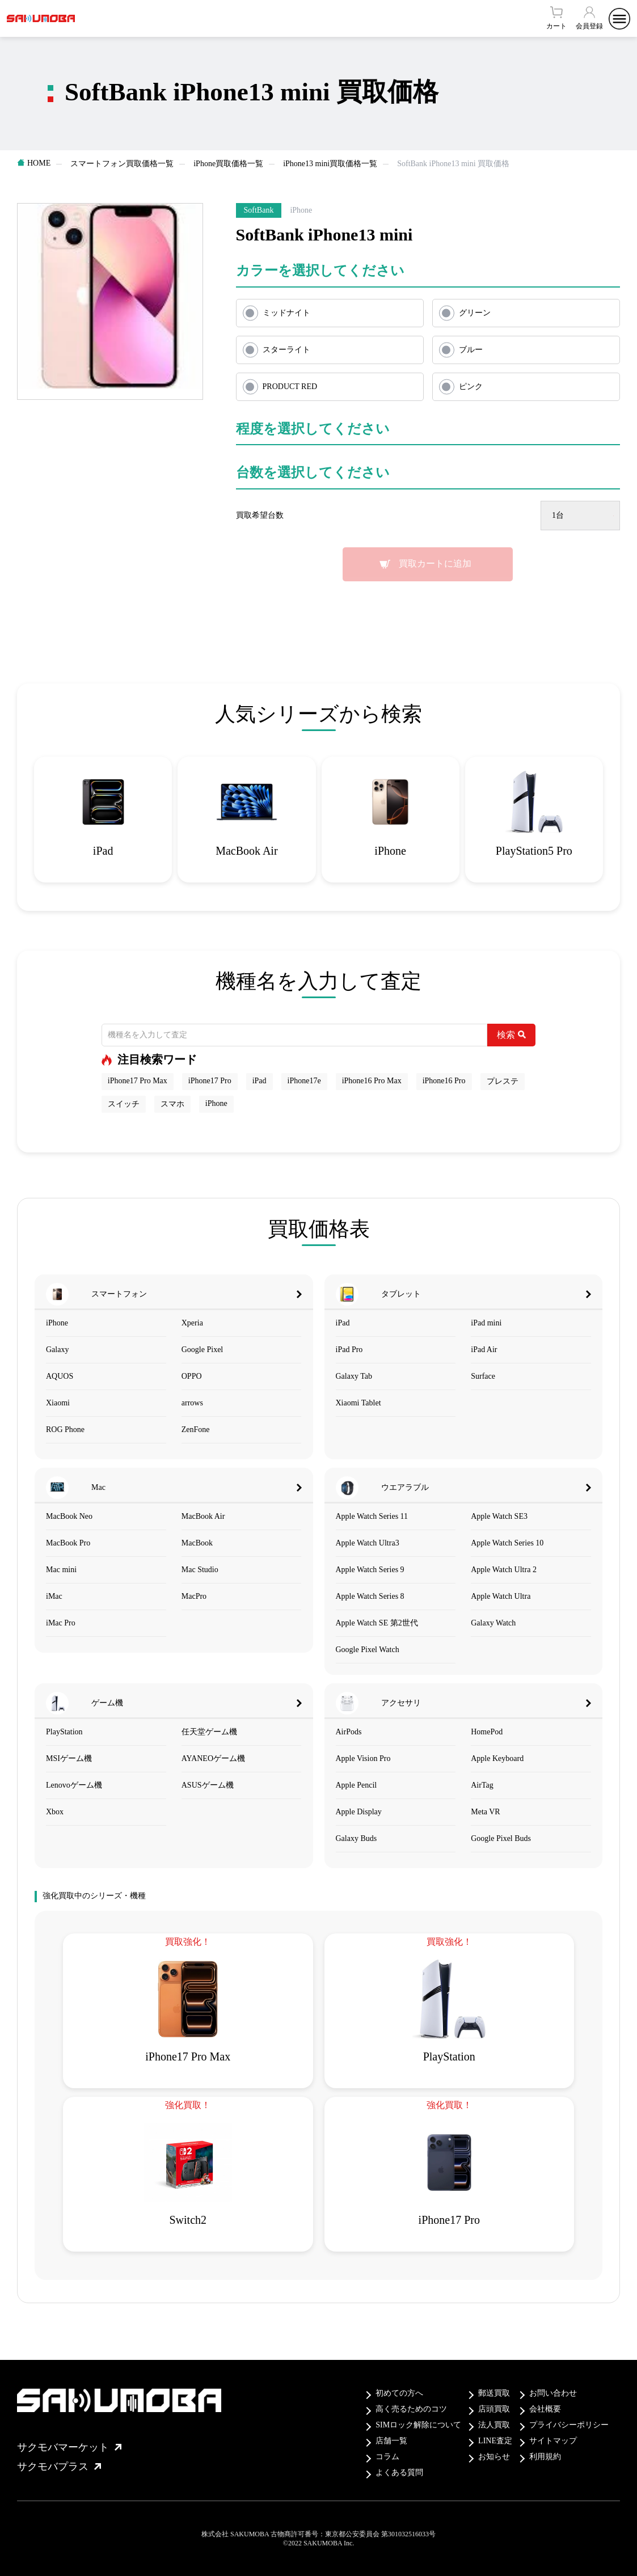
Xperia (192, 1323)
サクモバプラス (59, 2466)
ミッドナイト (286, 313)
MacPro (194, 1596)
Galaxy (57, 1349)
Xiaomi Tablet (358, 1403)
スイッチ (124, 1104)
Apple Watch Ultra (500, 1596)
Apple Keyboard (497, 1758)
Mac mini (61, 1569)
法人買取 (494, 2425)
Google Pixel (202, 1349)
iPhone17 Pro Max (137, 1080)
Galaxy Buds (356, 1838)
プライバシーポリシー (569, 2425)
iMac (54, 1596)
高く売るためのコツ (411, 2409)
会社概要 (545, 2409)
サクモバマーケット (69, 2447)
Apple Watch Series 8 (370, 1596)
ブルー (471, 349)
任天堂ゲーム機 (209, 1732)
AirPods (349, 1732)
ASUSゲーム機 (208, 1785)
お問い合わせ (553, 2393)
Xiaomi (58, 1403)
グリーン (475, 313)
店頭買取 (494, 2409)
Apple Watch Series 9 (370, 1569)
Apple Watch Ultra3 (367, 1543)
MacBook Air (203, 1516)
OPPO (192, 1376)
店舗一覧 (391, 2440)
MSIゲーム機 (69, 1758)
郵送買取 (494, 2393)
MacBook (197, 1543)
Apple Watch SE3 (499, 1516)
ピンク (471, 386)
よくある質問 (399, 2472)
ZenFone (196, 1429)
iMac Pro (60, 1623)
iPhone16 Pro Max (372, 1080)
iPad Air (484, 1349)
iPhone (216, 1103)
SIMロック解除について (418, 2425)
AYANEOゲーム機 (213, 1758)
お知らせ (494, 2456)
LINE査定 (495, 2440)
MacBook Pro (68, 1543)
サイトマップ (553, 2440)
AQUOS (59, 1376)
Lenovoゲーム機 (74, 1785)
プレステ (502, 1081)
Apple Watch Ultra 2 (504, 1569)
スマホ (172, 1104)
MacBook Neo (69, 1516)
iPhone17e (304, 1080)
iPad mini (486, 1323)
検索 (511, 1035)
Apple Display (359, 1812)
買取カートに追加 (435, 563)
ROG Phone (65, 1429)
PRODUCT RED (290, 386)
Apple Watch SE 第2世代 (377, 1623)
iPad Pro (349, 1349)
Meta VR (485, 1812)
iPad (259, 1080)
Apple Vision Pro (363, 1758)
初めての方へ (399, 2393)
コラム (387, 2456)
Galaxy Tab (354, 1376)
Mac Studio (200, 1569)
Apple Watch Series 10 (507, 1543)
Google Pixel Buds (501, 1838)
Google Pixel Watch (367, 1649)
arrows (192, 1403)
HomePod (487, 1732)
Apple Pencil (356, 1785)
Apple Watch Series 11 (372, 1516)
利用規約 (545, 2456)
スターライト (286, 349)
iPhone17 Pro (209, 1080)
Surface (483, 1376)
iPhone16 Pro (444, 1080)
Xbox (55, 1812)
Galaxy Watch (493, 1623)
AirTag (482, 1785)
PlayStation (64, 1732)
